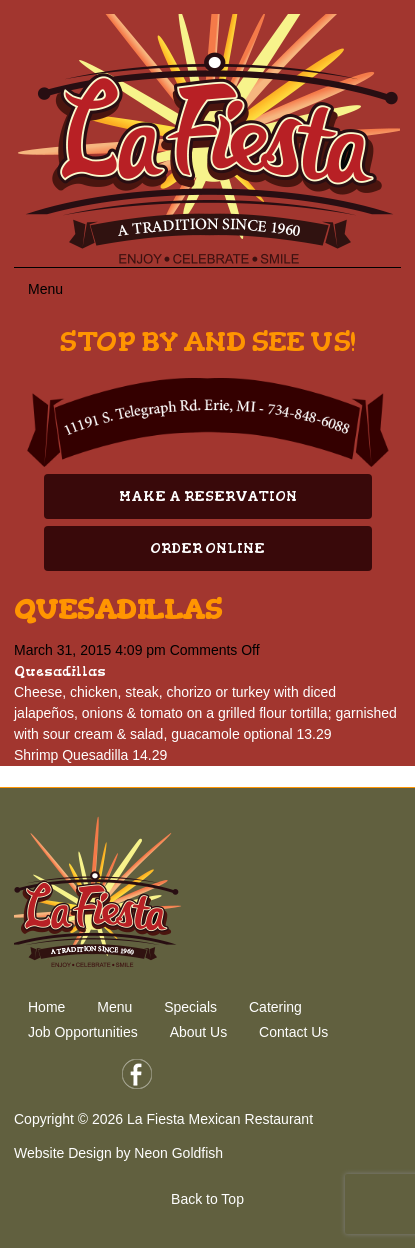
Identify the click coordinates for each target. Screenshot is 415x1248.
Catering (275, 1007)
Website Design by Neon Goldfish (118, 1153)
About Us (199, 1032)
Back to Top (207, 1199)
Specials (190, 1007)
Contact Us (293, 1032)
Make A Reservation (208, 496)
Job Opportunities (83, 1032)
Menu (114, 1007)
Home (46, 1007)
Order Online (207, 548)
